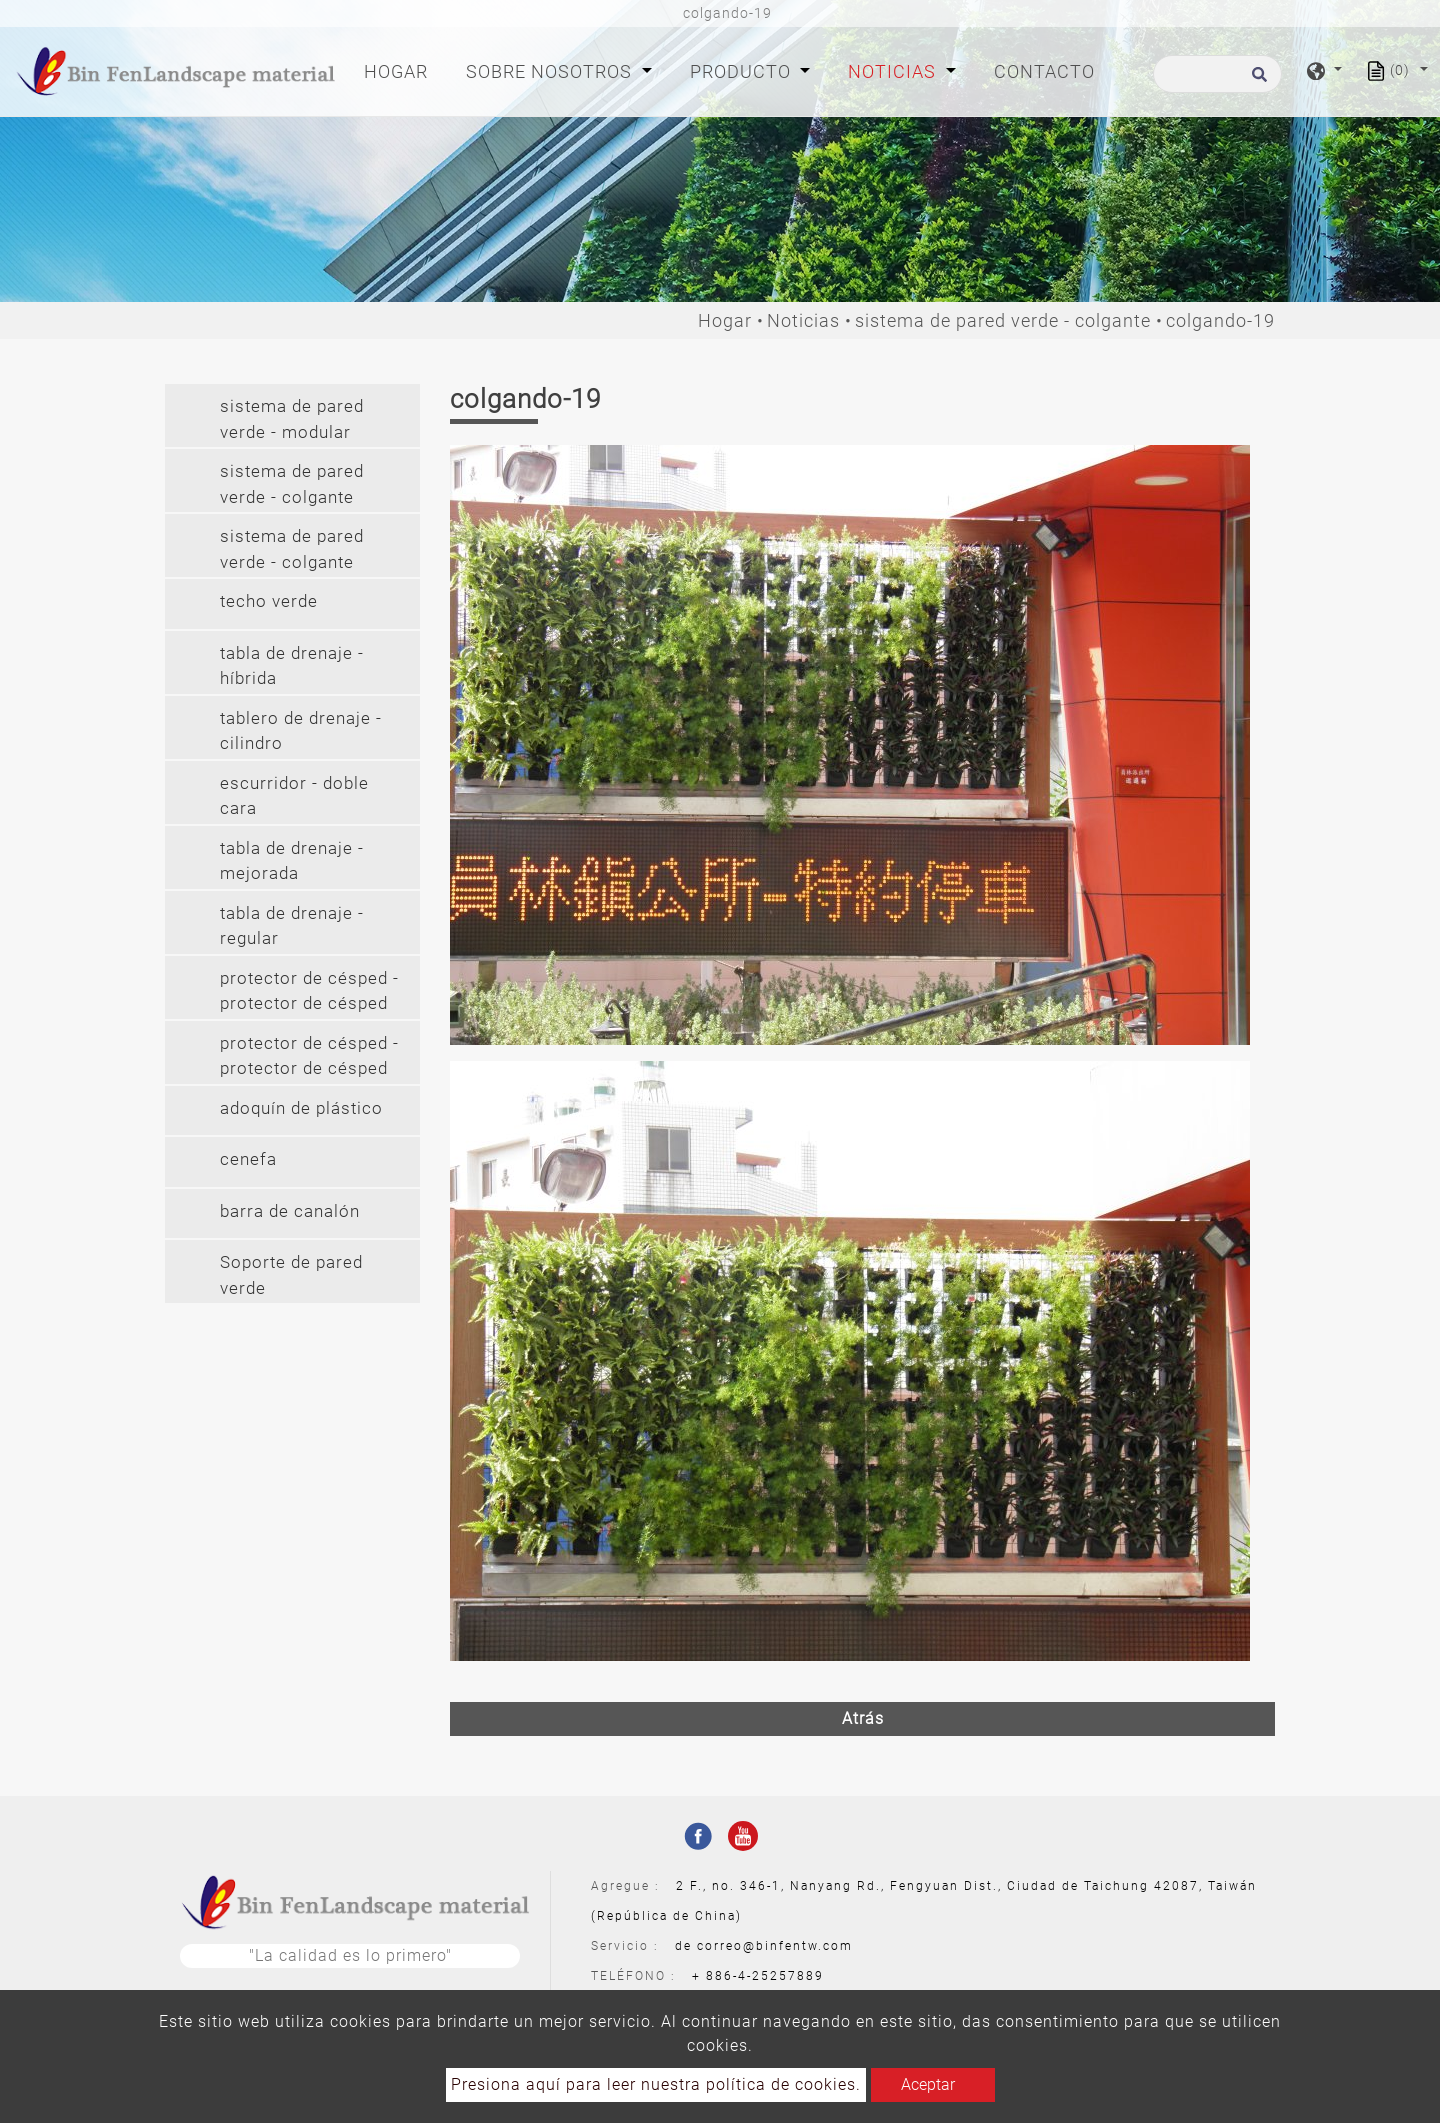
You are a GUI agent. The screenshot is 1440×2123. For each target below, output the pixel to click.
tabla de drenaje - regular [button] (292, 926)
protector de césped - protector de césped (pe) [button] (309, 993)
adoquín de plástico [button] (301, 1108)
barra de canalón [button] (290, 1211)
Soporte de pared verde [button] (291, 1275)
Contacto (1044, 71)
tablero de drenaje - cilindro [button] (301, 731)
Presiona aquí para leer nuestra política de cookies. (656, 2084)
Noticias (803, 320)
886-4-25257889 (765, 1976)
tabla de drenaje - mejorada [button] (292, 861)
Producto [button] (743, 71)
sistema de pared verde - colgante (1003, 320)
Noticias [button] (894, 71)
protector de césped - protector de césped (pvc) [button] (309, 1058)
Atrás (863, 1718)
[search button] (1256, 80)
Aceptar (928, 2084)
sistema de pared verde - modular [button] (292, 419)
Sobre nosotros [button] (551, 71)
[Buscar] (1217, 74)
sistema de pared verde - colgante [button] (292, 484)
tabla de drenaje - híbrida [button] (292, 666)
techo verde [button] (269, 601)
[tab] (292, 415)
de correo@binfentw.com (764, 1946)
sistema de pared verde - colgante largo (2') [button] (292, 551)
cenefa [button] (248, 1159)
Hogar (400, 69)
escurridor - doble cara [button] (294, 796)
